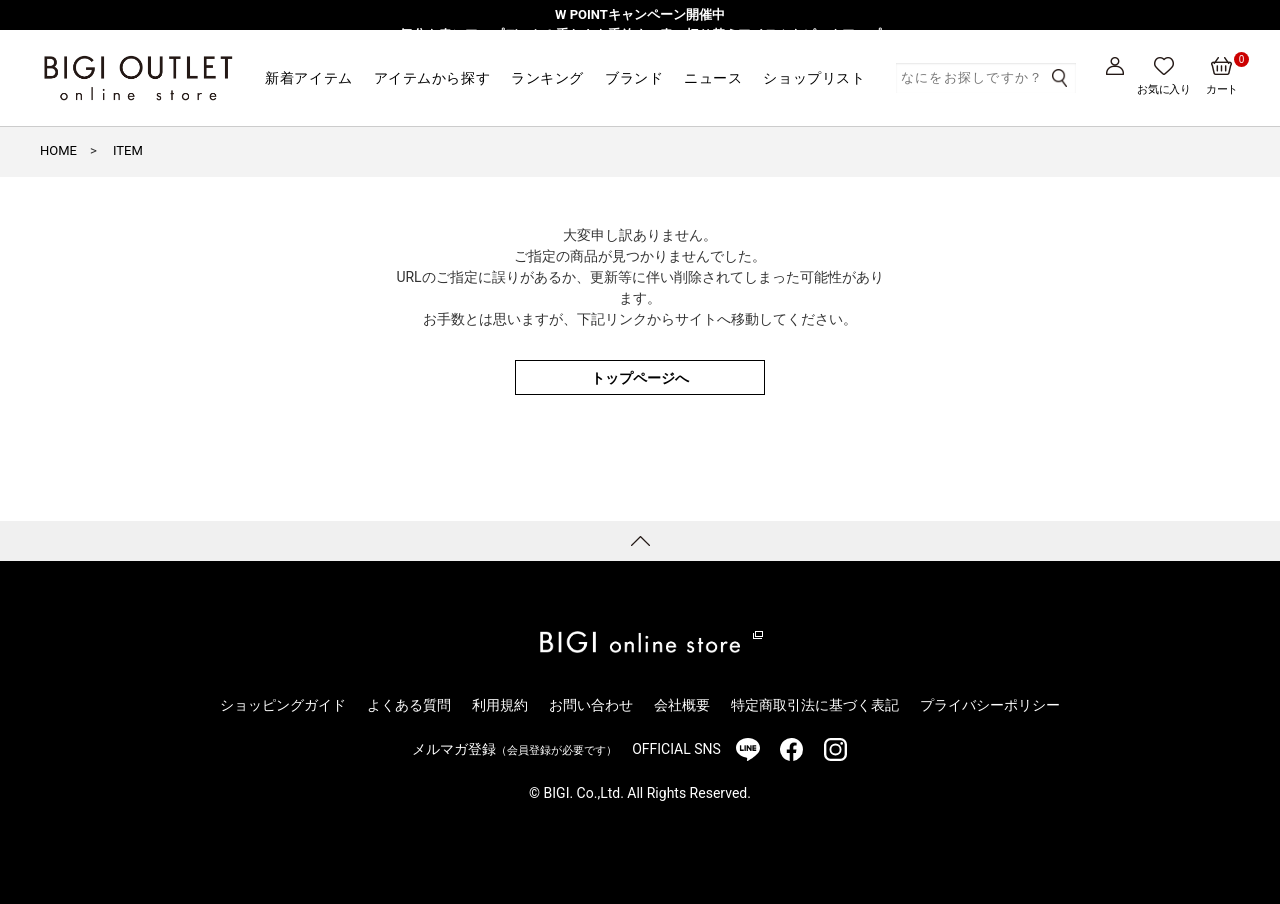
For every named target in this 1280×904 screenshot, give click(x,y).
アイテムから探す (432, 78)
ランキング (547, 78)
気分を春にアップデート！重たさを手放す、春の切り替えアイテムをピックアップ (640, 34)
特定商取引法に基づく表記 (815, 705)
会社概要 (682, 705)
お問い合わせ (591, 705)
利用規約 (500, 705)
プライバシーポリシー (990, 705)
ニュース (713, 78)
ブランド (634, 78)
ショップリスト (814, 78)
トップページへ (640, 378)
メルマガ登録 (514, 749)
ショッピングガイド (283, 705)
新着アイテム (308, 78)
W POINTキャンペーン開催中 (640, 14)
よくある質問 (409, 705)
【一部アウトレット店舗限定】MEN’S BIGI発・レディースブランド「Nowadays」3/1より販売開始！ (639, 53)
